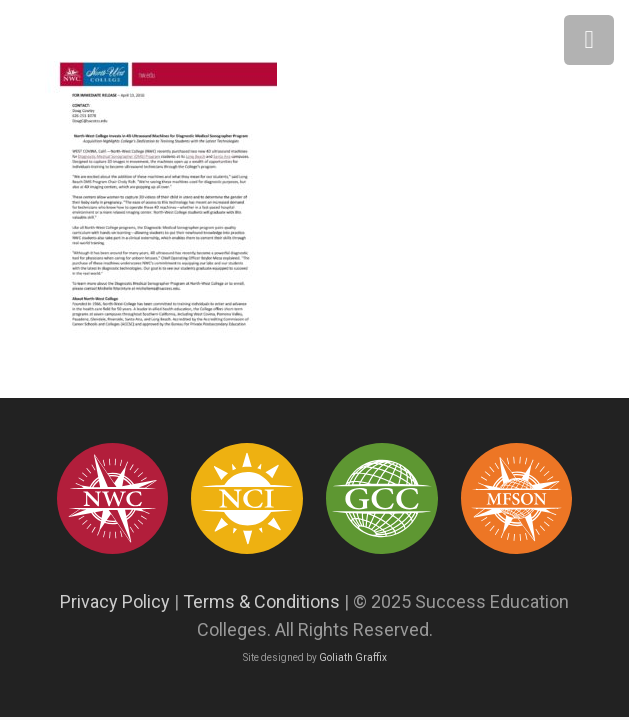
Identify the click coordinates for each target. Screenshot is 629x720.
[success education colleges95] (112, 498)
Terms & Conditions (261, 601)
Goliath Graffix (353, 657)
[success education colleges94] (381, 498)
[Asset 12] (516, 498)
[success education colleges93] (246, 498)
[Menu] (589, 40)
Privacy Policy (115, 601)
